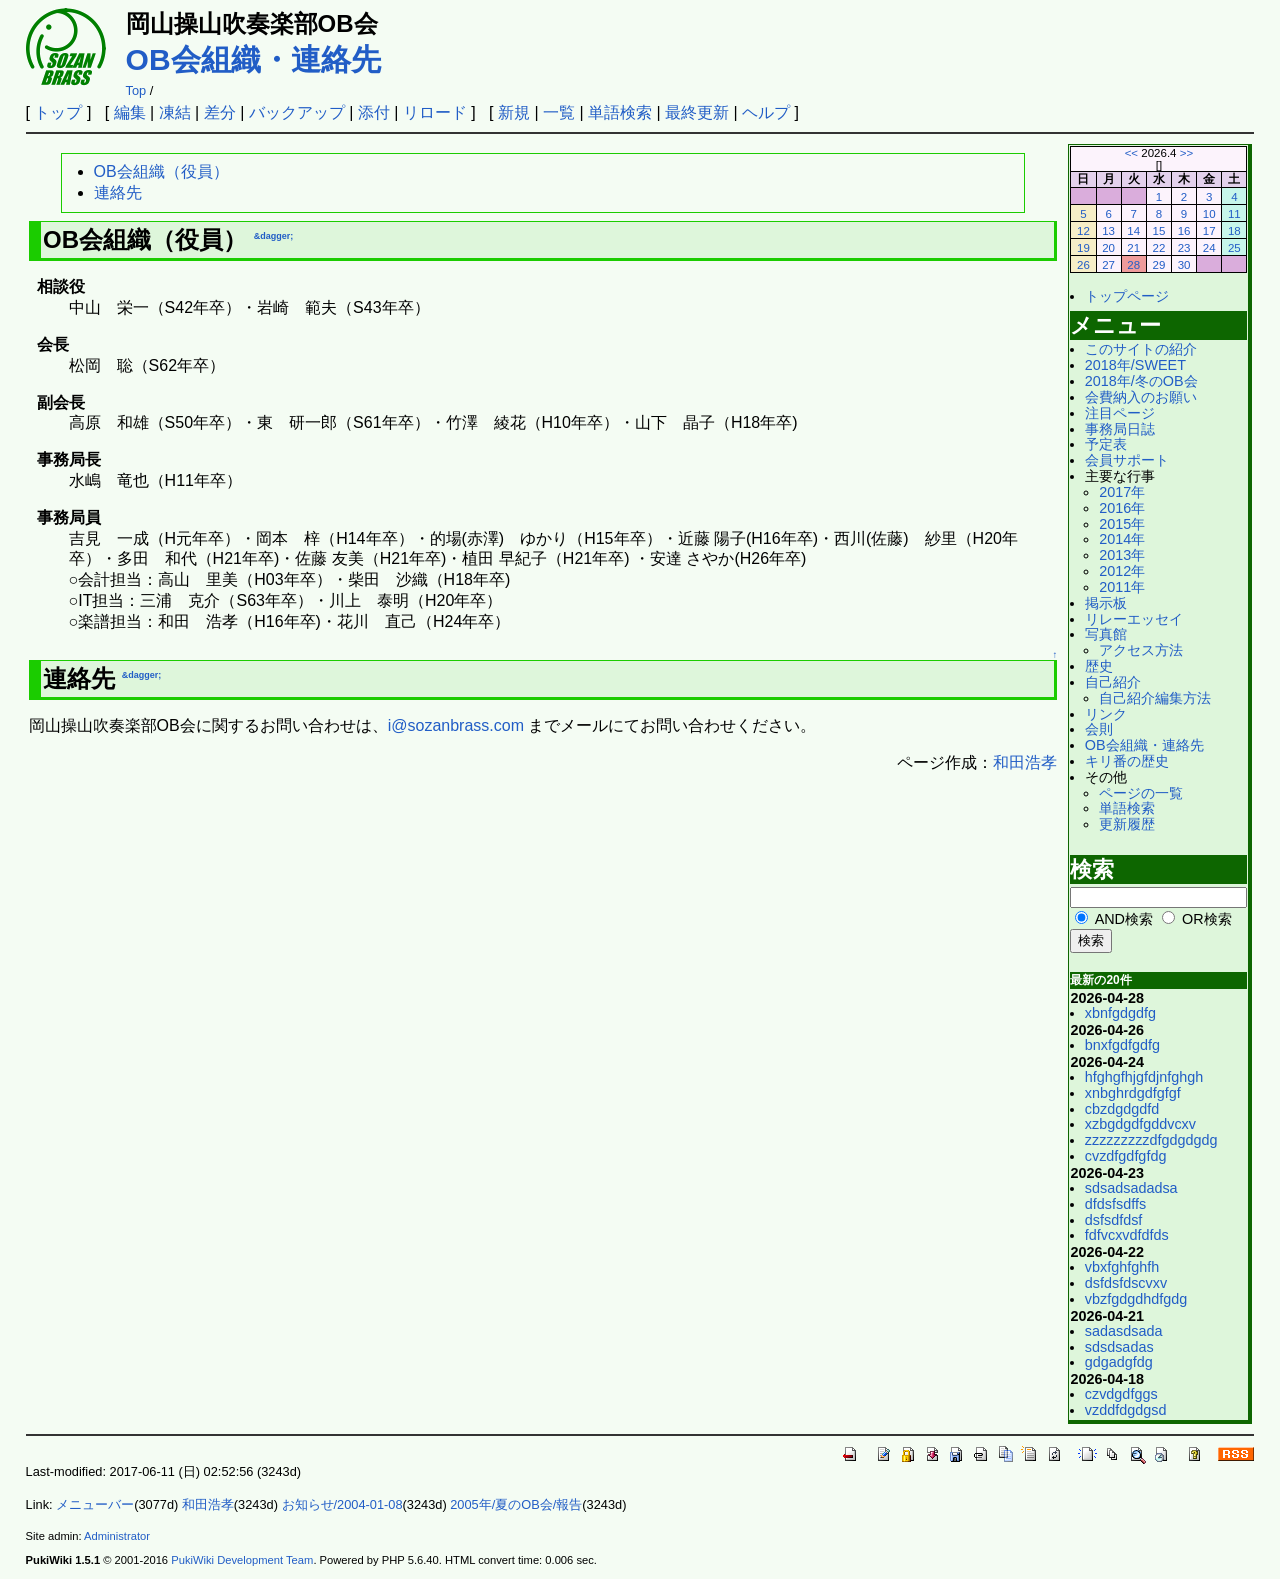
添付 (374, 112)
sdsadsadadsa (1131, 1188)
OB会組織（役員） (161, 171)
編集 (130, 112)
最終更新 (697, 112)
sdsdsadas (1119, 1347)
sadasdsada (1124, 1331)
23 (1184, 248)
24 (1209, 248)
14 (1133, 231)
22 (1158, 248)
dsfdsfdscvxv (1126, 1283)
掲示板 (1106, 603)
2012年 (1122, 571)
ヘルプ (766, 112)
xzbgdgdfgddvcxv (1140, 1124)
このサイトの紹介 (1141, 349)
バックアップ (297, 112)
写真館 (1106, 634)
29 (1158, 265)
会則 (1099, 729)
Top (136, 90)
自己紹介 (1113, 682)
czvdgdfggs (1121, 1394)
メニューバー (95, 1504)
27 (1108, 265)
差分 (220, 112)
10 (1209, 214)
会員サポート (1127, 460)
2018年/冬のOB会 (1141, 381)
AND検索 (1124, 919)
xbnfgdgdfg (1120, 1013)
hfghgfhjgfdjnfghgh (1144, 1077)
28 (1133, 265)
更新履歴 (1127, 824)
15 (1158, 231)
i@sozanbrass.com (456, 725)
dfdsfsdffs (1115, 1204)
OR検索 (1207, 919)
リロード (435, 112)
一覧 (559, 112)
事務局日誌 (1120, 429)
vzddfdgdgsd (1126, 1410)
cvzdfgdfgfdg (1126, 1156)
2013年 (1122, 555)
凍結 (175, 112)
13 (1108, 231)
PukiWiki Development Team (242, 1560)
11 (1234, 214)
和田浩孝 (1025, 762)
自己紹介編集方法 (1155, 698)
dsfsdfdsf (1114, 1220)
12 (1083, 231)
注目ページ (1120, 413)
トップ (58, 112)
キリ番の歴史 (1127, 761)
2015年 (1122, 524)
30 (1184, 265)
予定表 (1106, 444)
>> (1186, 153)
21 (1133, 248)
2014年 (1122, 539)
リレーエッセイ (1134, 619)
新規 (514, 112)
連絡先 (118, 192)
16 (1184, 231)
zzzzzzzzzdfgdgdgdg (1151, 1140)
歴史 (1099, 666)
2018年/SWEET (1135, 365)
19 (1083, 248)
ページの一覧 (1141, 793)
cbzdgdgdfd (1122, 1109)
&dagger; (274, 236)
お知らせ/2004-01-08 (342, 1504)
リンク (1106, 714)
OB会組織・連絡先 (253, 59)
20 (1108, 248)
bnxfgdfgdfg (1122, 1045)
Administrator (117, 1536)
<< (1131, 153)
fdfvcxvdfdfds (1127, 1235)
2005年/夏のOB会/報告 (516, 1504)
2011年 (1122, 587)
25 (1234, 248)
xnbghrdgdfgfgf (1133, 1093)
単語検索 (620, 112)
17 (1209, 231)
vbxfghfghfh (1122, 1267)
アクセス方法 (1141, 650)
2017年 (1122, 492)
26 (1083, 265)
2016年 (1122, 508)
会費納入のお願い (1141, 397)
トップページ (1127, 296)
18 (1234, 231)
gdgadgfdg (1119, 1362)
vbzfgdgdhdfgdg (1136, 1299)
